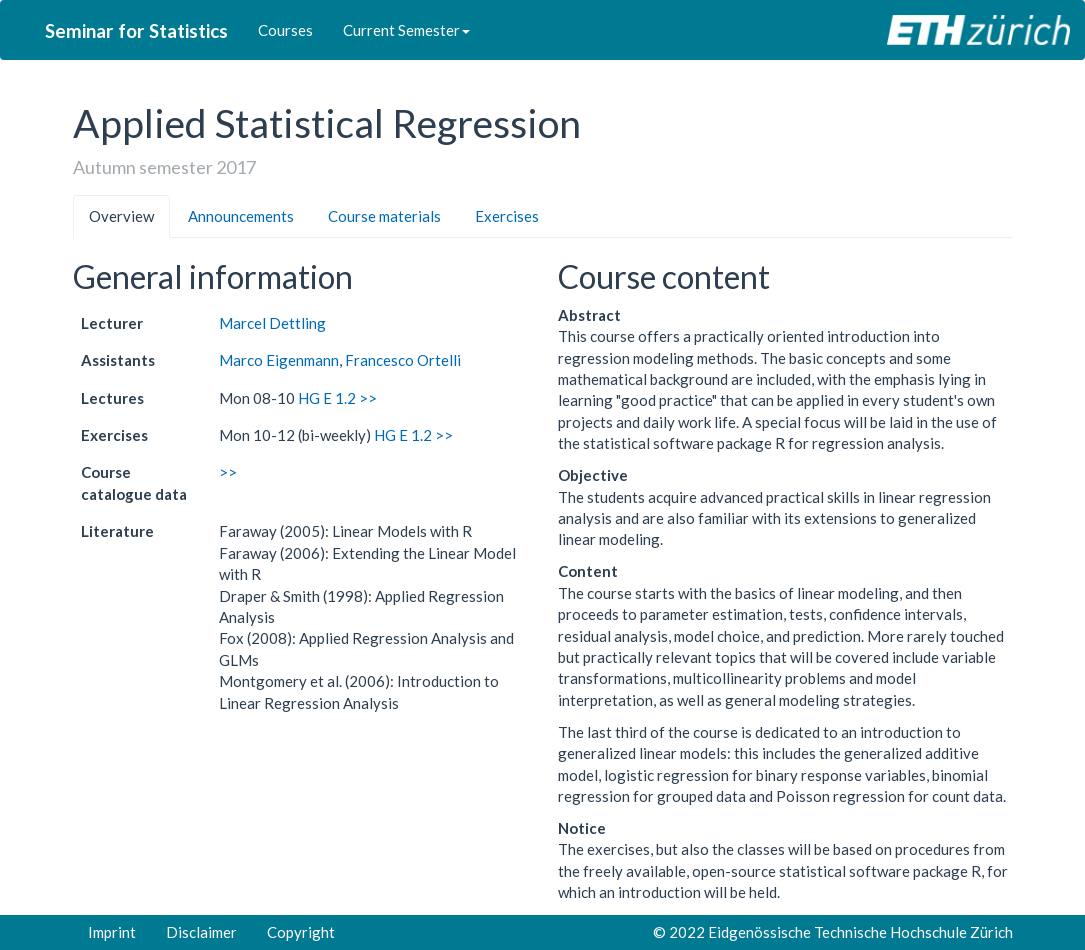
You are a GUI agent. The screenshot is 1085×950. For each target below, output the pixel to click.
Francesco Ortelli (403, 360)
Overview (121, 216)
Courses (285, 30)
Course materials (384, 216)
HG (309, 398)
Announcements (241, 216)
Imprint (112, 932)
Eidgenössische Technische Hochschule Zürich (860, 932)
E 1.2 (339, 398)
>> (368, 398)
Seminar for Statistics (136, 30)
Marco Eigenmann (279, 360)
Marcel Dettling (272, 323)
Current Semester (406, 30)
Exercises (507, 216)
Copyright (301, 932)
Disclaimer (201, 932)
